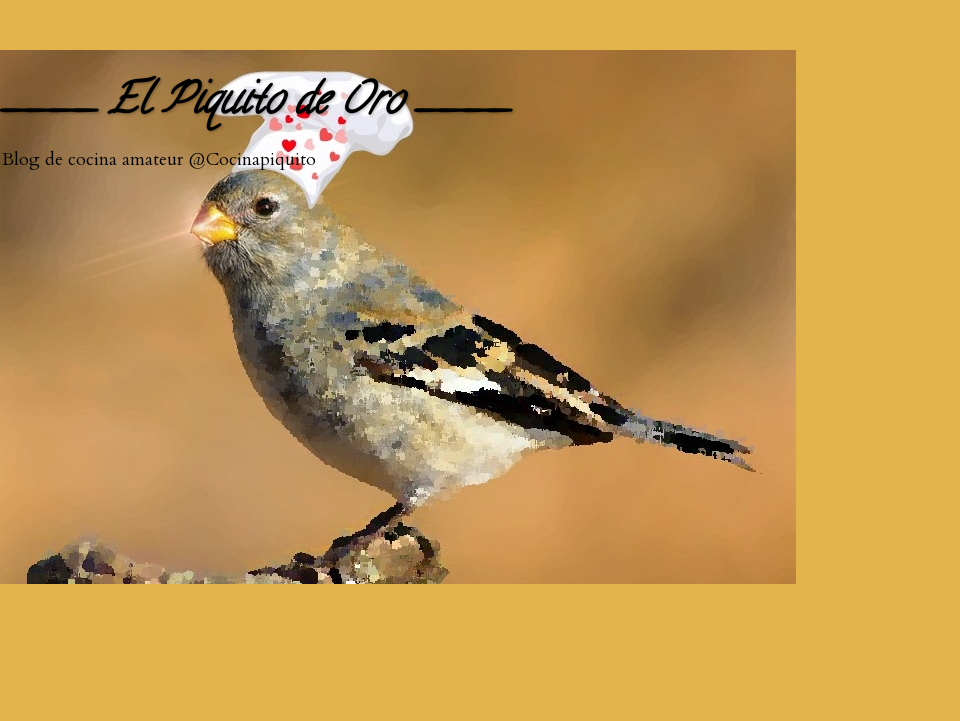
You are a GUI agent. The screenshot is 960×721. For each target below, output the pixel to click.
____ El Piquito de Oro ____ (255, 104)
